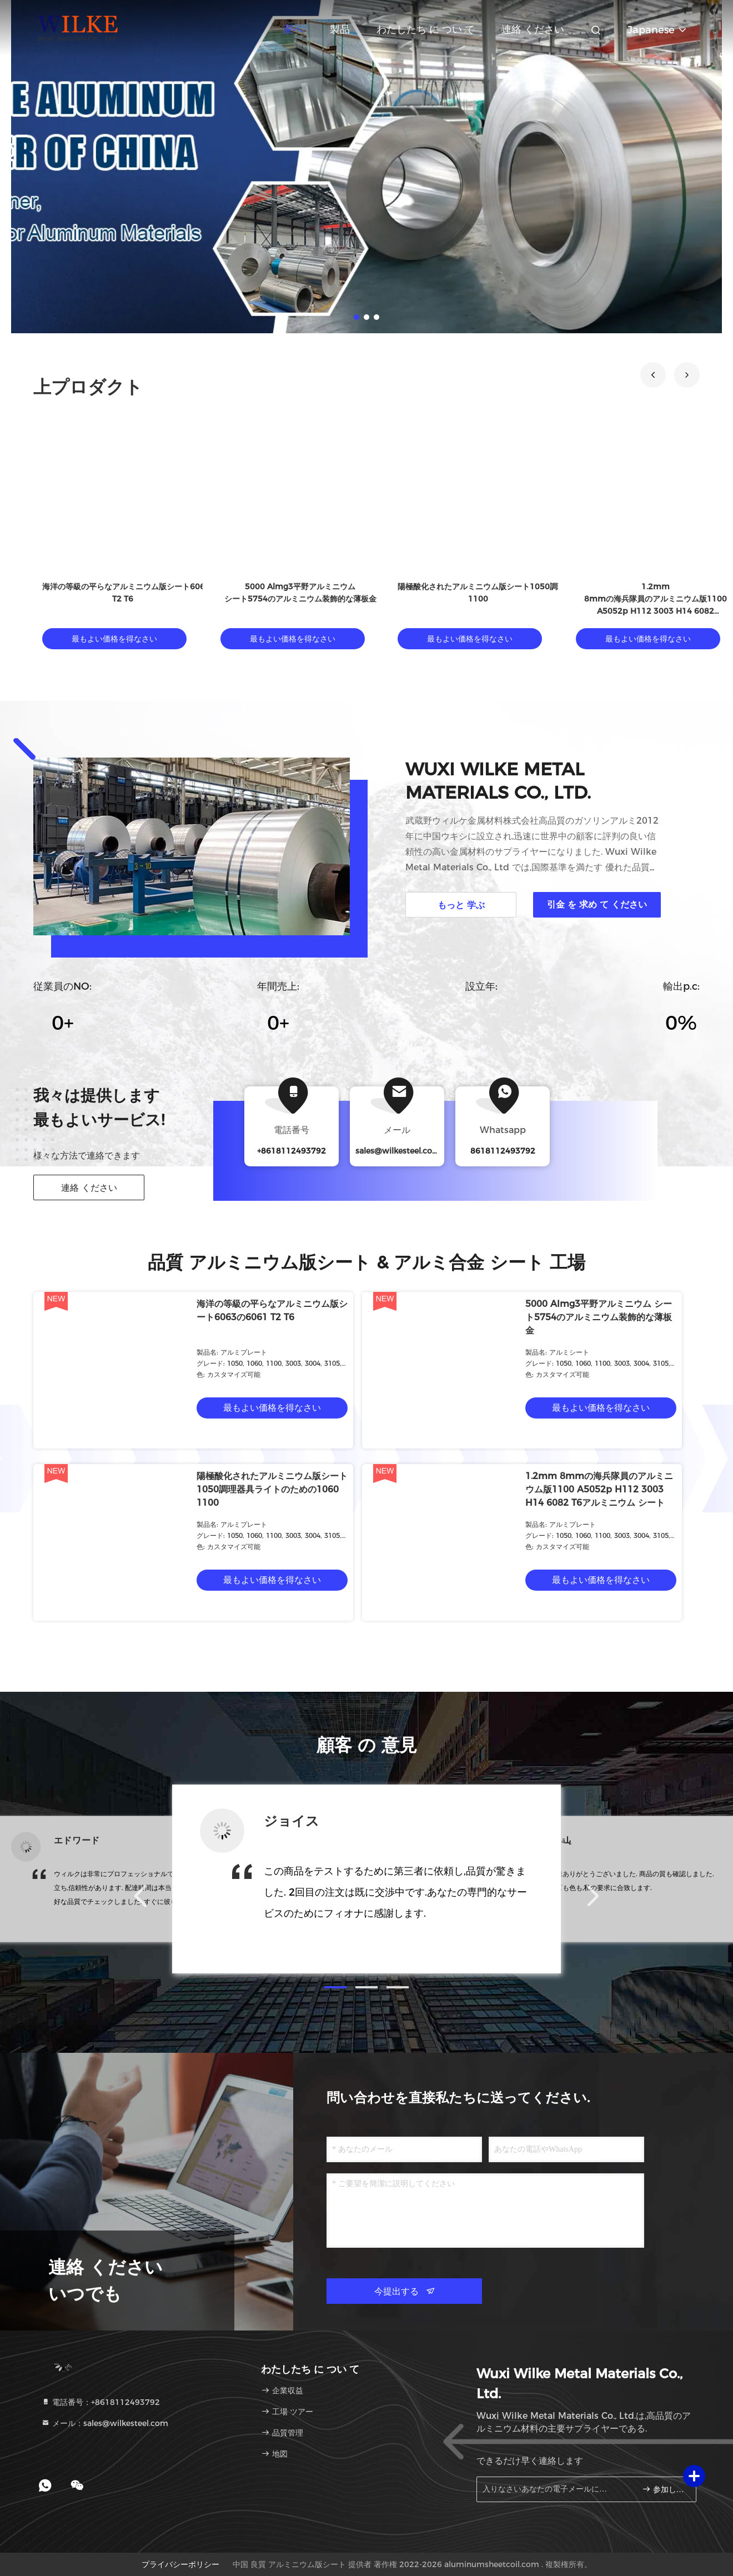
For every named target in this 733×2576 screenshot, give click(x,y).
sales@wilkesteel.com (397, 1151)
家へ (293, 29)
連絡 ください (532, 29)
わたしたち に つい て (425, 29)
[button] (653, 375)
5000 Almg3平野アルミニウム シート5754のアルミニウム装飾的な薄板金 (598, 1317)
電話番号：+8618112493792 (100, 2402)
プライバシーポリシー (180, 2564)
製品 (340, 29)
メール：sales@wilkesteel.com (104, 2423)
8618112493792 (502, 1150)
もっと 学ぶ (461, 905)
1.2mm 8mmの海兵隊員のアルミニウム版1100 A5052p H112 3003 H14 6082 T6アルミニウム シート (599, 1489)
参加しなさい (664, 2489)
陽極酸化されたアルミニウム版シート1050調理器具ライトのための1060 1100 (272, 1489)
